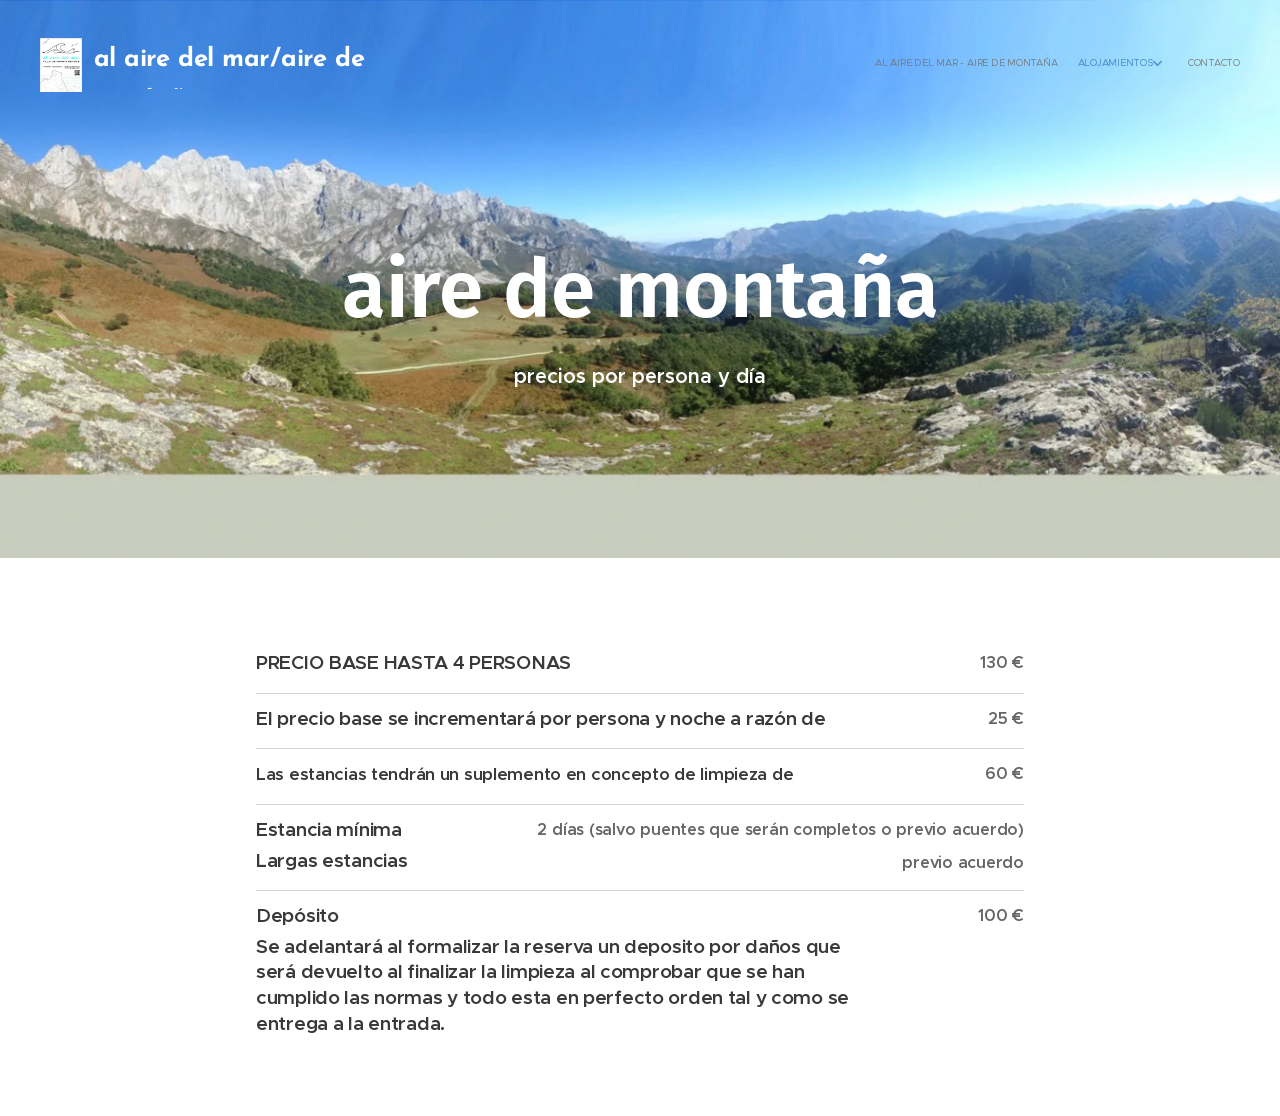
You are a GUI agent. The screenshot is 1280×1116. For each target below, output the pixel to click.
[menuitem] (1187, 65)
